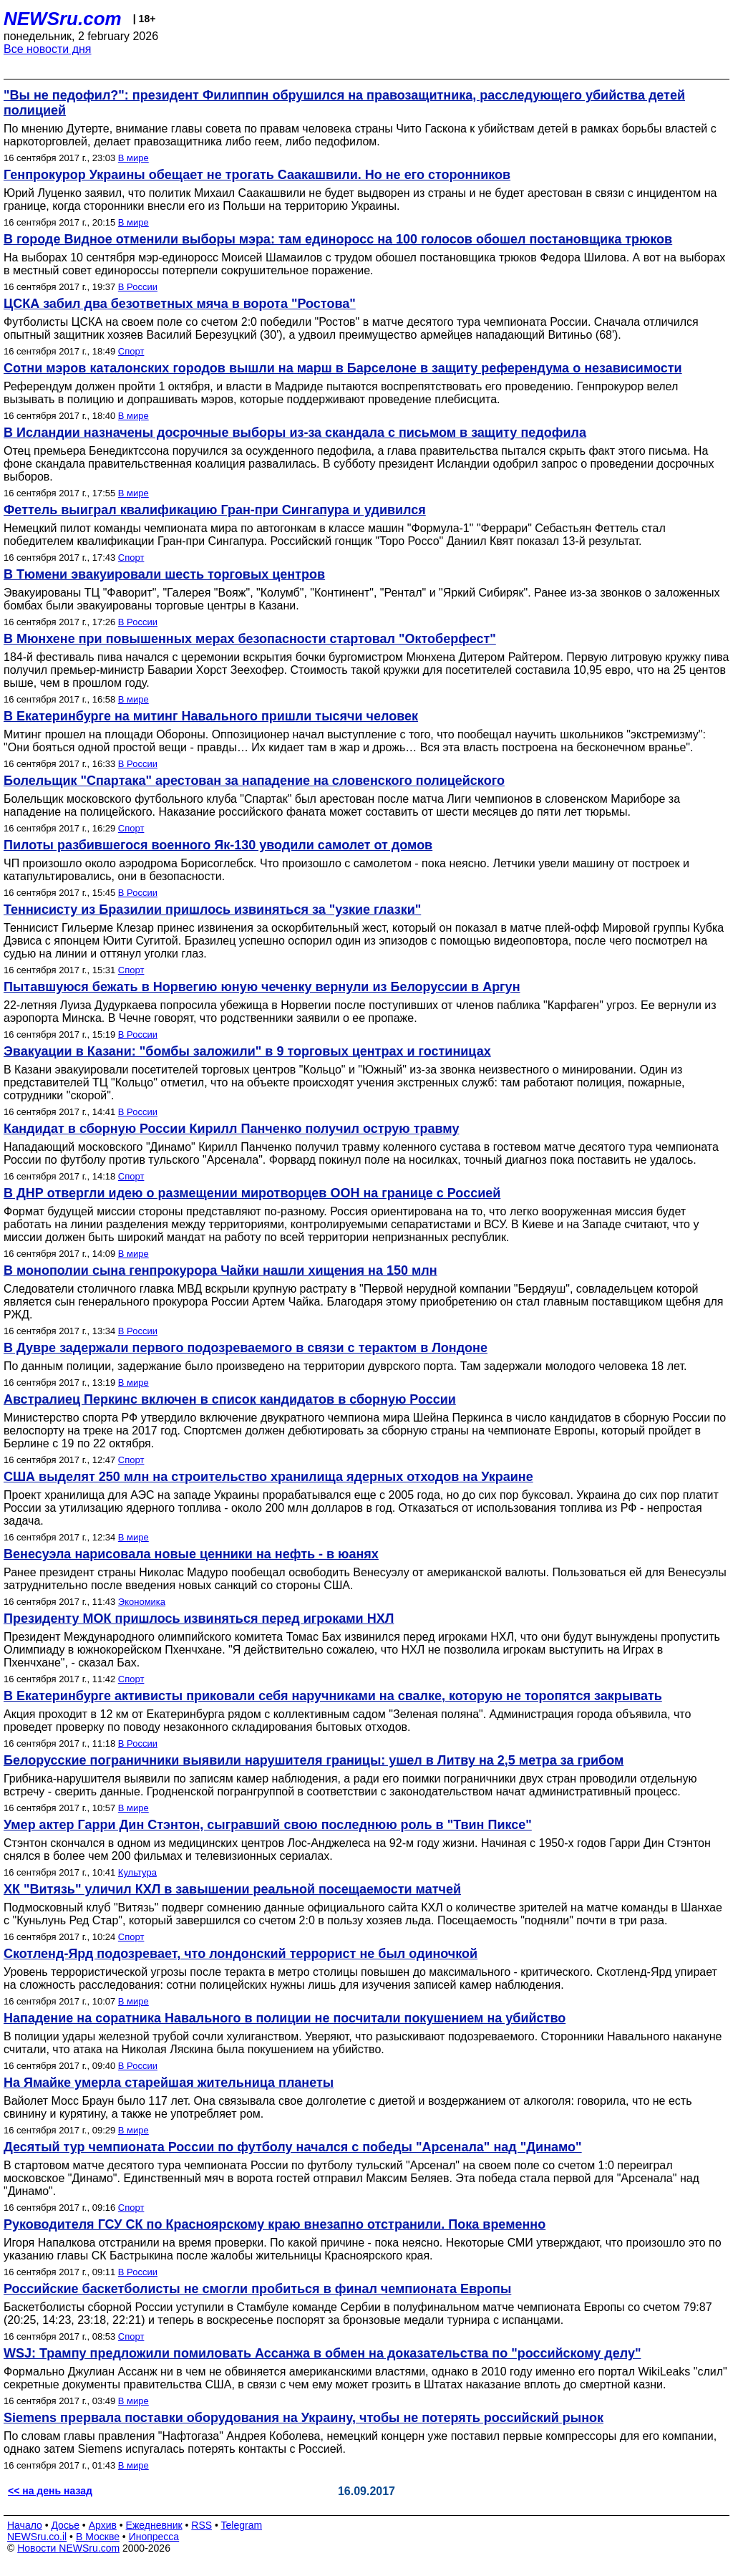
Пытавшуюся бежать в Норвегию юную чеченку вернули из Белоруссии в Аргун (262, 987)
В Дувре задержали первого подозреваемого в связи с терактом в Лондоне (245, 1348)
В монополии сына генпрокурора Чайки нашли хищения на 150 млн (220, 1270)
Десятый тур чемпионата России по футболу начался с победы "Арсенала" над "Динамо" (293, 2147)
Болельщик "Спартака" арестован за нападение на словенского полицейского (254, 780)
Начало (24, 2525)
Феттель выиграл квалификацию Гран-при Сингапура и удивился (215, 510)
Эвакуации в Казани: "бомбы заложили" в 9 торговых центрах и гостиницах (247, 1051)
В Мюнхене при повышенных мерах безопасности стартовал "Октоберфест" (250, 639)
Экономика (141, 1601)
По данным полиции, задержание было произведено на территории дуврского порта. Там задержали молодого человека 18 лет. (345, 1366)
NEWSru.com (63, 18)
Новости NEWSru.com (68, 2548)
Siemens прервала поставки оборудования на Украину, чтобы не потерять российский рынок (303, 2418)
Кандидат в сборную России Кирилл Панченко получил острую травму (231, 1128)
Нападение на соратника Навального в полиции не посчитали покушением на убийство (284, 2018)
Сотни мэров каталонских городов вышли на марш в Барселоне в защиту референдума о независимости (343, 368)
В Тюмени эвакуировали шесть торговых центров (164, 574)
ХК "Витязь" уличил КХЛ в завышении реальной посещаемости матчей (232, 1889)
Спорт (131, 351)
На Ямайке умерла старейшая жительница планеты (169, 2082)
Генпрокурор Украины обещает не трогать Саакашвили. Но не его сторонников (257, 175)
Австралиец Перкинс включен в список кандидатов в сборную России (230, 1399)
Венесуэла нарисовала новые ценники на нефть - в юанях (191, 1554)
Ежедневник (154, 2525)
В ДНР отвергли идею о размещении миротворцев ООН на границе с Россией (252, 1193)
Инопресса (154, 2536)
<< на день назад (50, 2491)
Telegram (242, 2525)
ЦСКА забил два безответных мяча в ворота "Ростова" (180, 303)
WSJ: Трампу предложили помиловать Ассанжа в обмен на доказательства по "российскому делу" (322, 2353)
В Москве (98, 2536)
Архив (103, 2525)
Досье (65, 2525)
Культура (137, 1872)
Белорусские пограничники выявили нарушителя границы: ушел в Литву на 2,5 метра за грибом (313, 1760)
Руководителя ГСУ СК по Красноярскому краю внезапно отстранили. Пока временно (274, 2224)
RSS (201, 2525)
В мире (133, 158)
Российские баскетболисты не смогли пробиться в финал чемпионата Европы (257, 2289)
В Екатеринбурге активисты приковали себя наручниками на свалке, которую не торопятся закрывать (333, 1696)
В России (137, 286)
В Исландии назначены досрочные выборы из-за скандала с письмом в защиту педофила (295, 432)
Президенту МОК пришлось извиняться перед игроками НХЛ (199, 1618)
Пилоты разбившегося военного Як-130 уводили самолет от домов (218, 845)
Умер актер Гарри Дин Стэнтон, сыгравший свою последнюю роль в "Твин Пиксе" (268, 1825)
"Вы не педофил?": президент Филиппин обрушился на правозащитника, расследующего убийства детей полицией (344, 102)
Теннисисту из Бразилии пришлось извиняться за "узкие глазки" (212, 909)
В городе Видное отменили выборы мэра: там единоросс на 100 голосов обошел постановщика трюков (338, 239)
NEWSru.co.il (37, 2536)
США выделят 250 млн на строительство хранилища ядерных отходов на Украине (268, 1477)
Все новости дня (48, 49)
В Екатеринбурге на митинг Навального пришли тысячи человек (211, 716)
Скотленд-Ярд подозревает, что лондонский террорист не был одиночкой (240, 1954)
